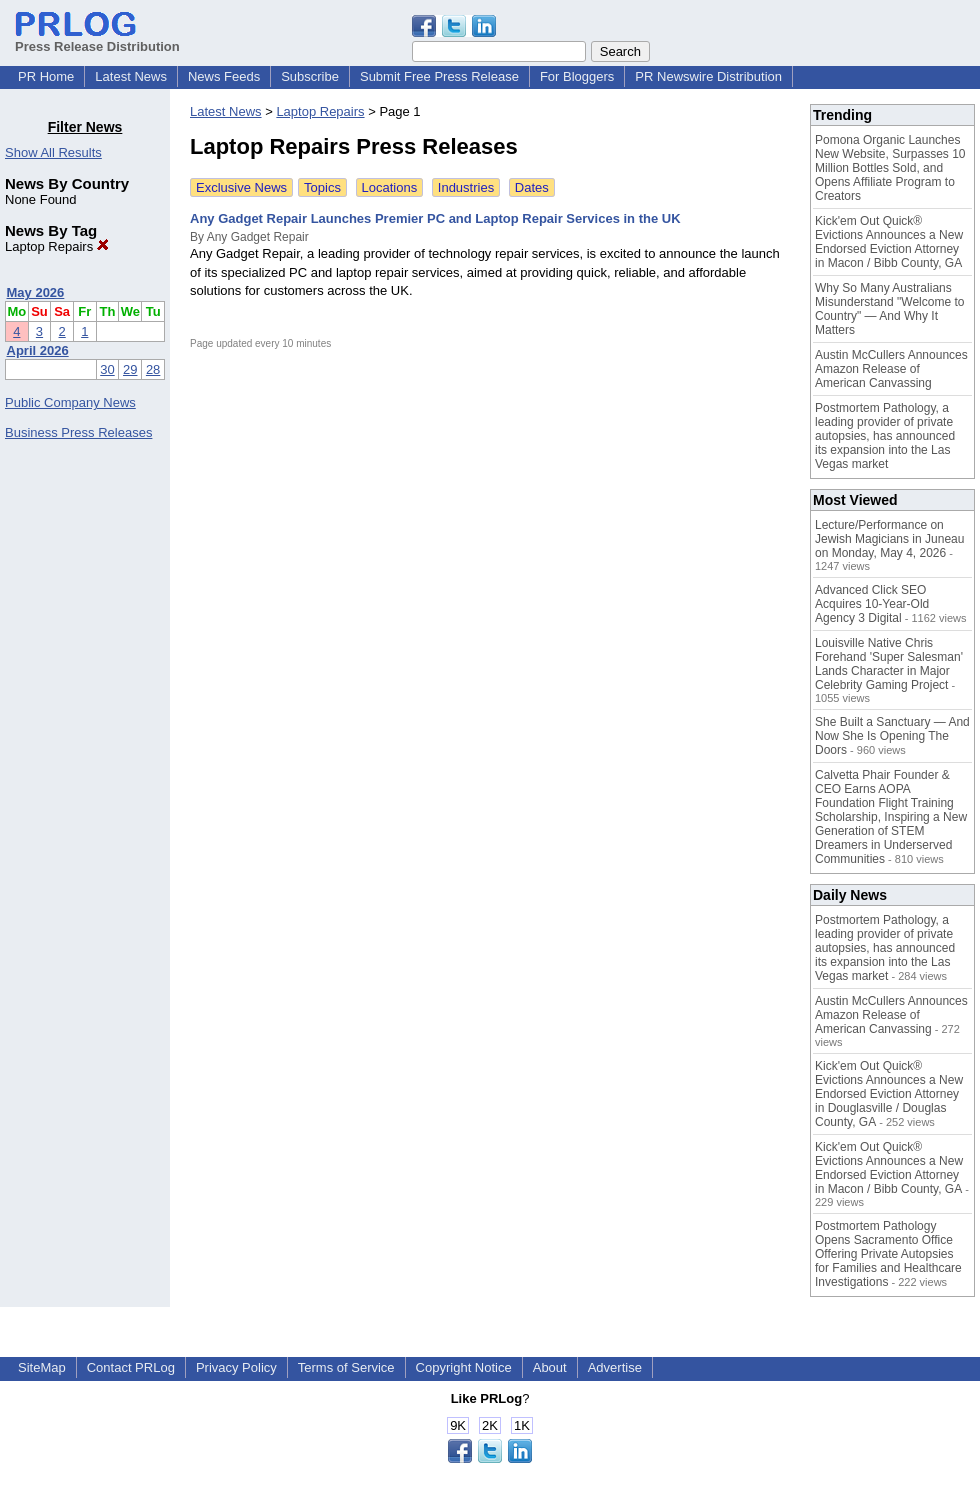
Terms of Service (346, 1367)
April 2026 (38, 350)
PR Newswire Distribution (708, 76)
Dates (532, 187)
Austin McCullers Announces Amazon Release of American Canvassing (891, 369)
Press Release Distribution (97, 39)
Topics (322, 187)
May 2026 (36, 292)
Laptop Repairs (57, 246)
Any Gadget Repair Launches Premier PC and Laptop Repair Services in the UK (435, 218)
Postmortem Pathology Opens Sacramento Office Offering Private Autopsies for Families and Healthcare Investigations (888, 1254)
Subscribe (310, 76)
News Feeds (224, 76)
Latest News (131, 76)
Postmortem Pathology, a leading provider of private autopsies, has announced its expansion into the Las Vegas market (885, 436)
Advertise (615, 1367)
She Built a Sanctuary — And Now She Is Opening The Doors (892, 736)
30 (107, 369)
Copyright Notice (464, 1367)
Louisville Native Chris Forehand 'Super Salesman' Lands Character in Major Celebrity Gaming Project (889, 664)
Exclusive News (241, 187)
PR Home (46, 76)
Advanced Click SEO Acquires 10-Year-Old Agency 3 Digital (872, 604)
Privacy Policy (236, 1367)
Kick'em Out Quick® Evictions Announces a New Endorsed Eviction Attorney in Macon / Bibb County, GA (889, 242)
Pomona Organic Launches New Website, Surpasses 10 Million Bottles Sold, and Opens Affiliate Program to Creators (890, 168)
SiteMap (42, 1367)
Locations (390, 187)
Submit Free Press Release (439, 76)
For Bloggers (577, 76)
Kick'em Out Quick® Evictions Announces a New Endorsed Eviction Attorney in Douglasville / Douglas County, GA (889, 1094)
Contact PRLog (131, 1367)
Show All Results (53, 152)
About (550, 1367)
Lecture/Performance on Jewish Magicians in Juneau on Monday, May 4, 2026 (889, 539)
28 (153, 369)
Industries (466, 187)
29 (130, 369)
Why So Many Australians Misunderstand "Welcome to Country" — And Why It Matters (889, 309)
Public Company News (70, 402)
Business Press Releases (78, 432)
